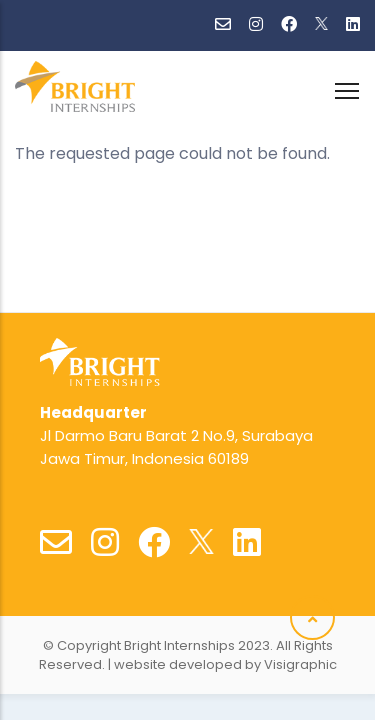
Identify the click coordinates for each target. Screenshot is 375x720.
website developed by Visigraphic (225, 664)
